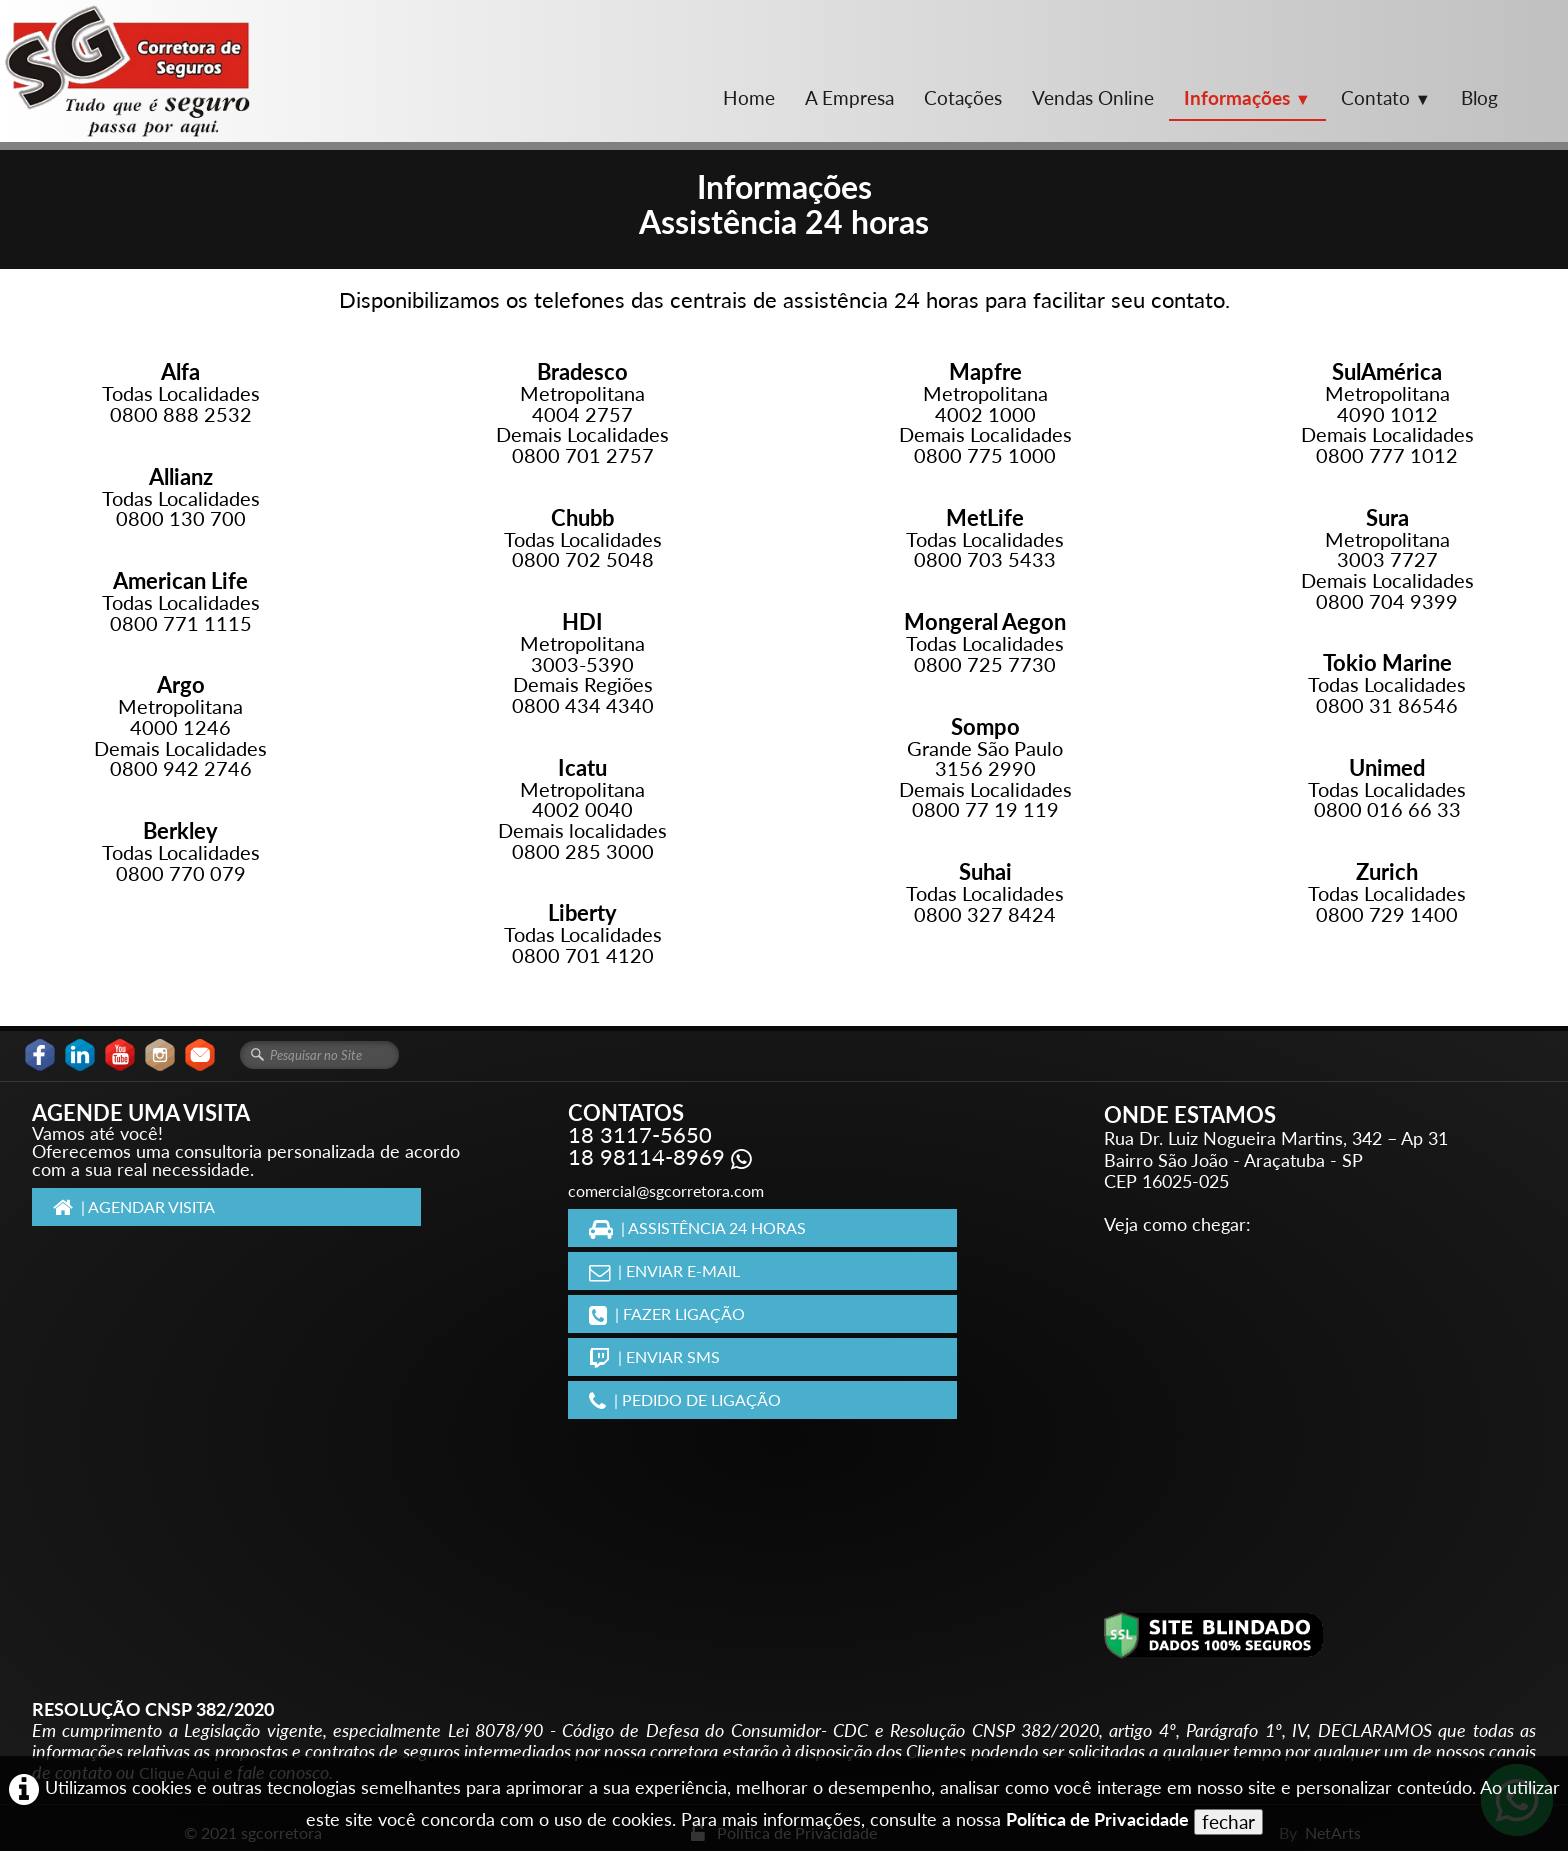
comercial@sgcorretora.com (666, 1190)
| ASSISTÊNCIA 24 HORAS (697, 1227)
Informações (1247, 97)
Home (749, 97)
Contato (1386, 97)
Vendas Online (1093, 97)
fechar (1228, 1821)
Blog (1479, 97)
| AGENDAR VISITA (134, 1206)
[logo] (127, 71)
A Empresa (849, 97)
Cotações (963, 97)
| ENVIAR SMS (654, 1356)
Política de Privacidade (1097, 1819)
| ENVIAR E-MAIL (664, 1270)
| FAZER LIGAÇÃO (667, 1313)
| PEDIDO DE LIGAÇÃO (685, 1399)
